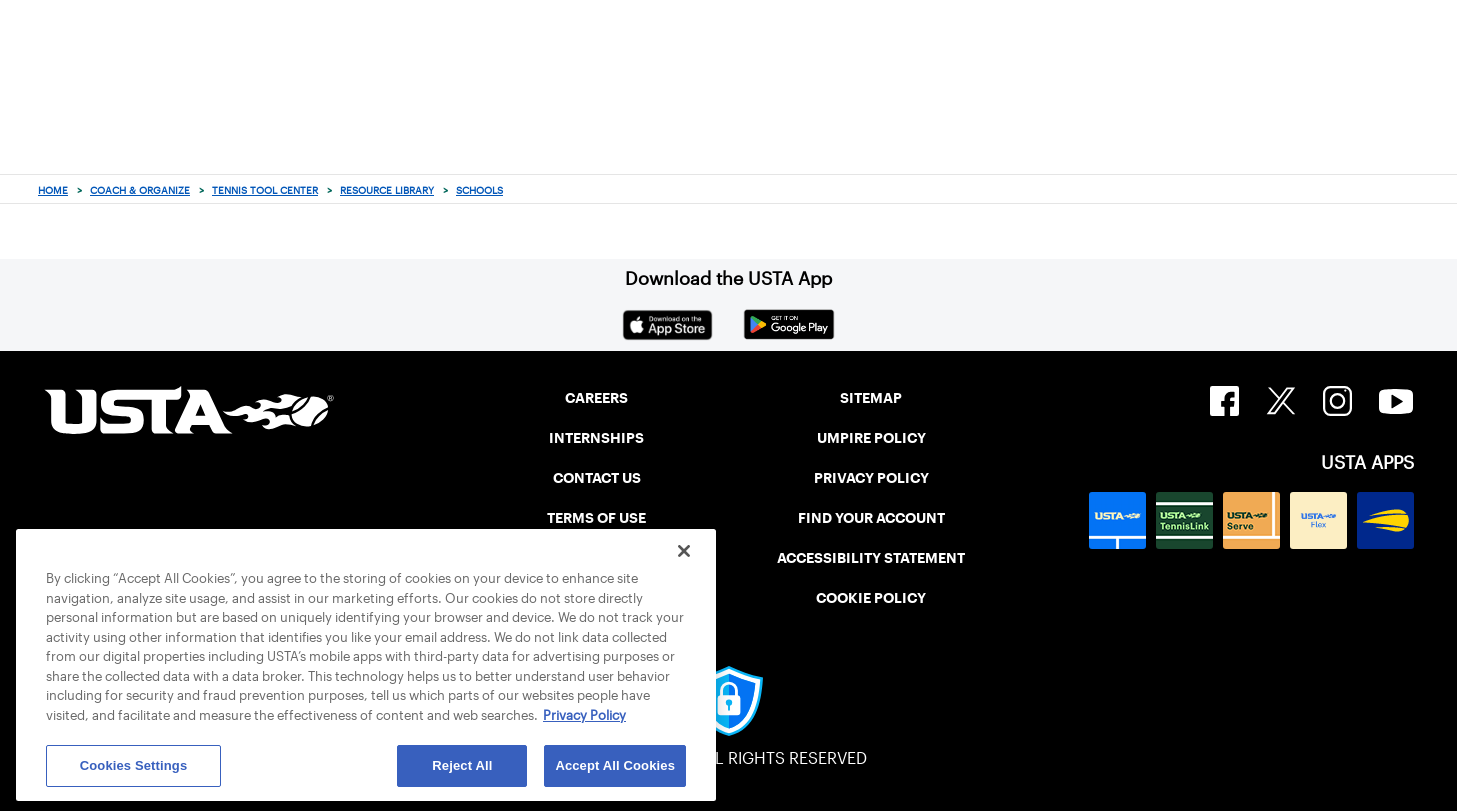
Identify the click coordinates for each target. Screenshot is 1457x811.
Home (53, 190)
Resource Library (387, 190)
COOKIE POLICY (871, 598)
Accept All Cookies (615, 765)
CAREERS (596, 398)
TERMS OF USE (596, 518)
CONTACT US (597, 478)
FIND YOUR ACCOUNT (871, 518)
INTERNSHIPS (596, 438)
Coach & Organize (140, 190)
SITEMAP (871, 398)
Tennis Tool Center (265, 190)
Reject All (462, 765)
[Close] (684, 551)
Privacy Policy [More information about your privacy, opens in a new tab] (584, 715)
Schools (479, 190)
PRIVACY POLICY (871, 478)
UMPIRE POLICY (871, 438)
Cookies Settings (134, 765)
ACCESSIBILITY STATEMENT (871, 558)
